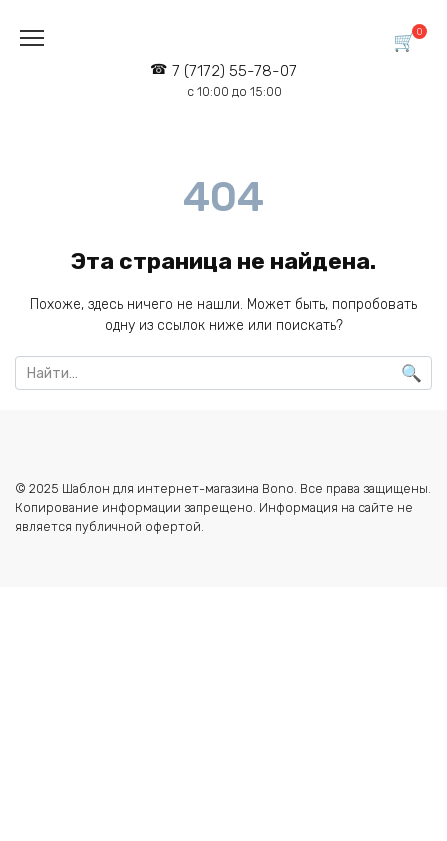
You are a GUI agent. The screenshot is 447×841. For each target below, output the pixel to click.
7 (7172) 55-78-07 (234, 80)
